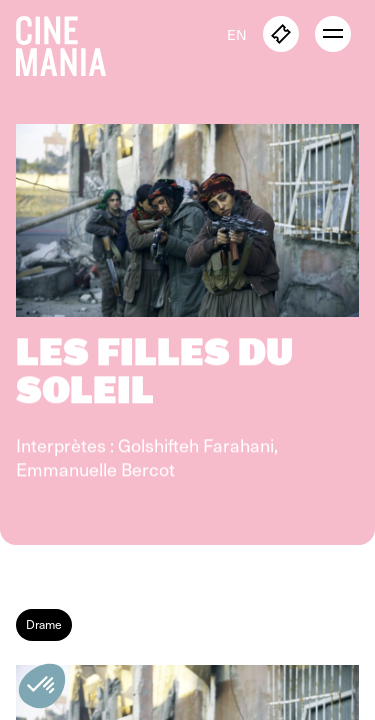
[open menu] (333, 34)
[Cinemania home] (69, 42)
